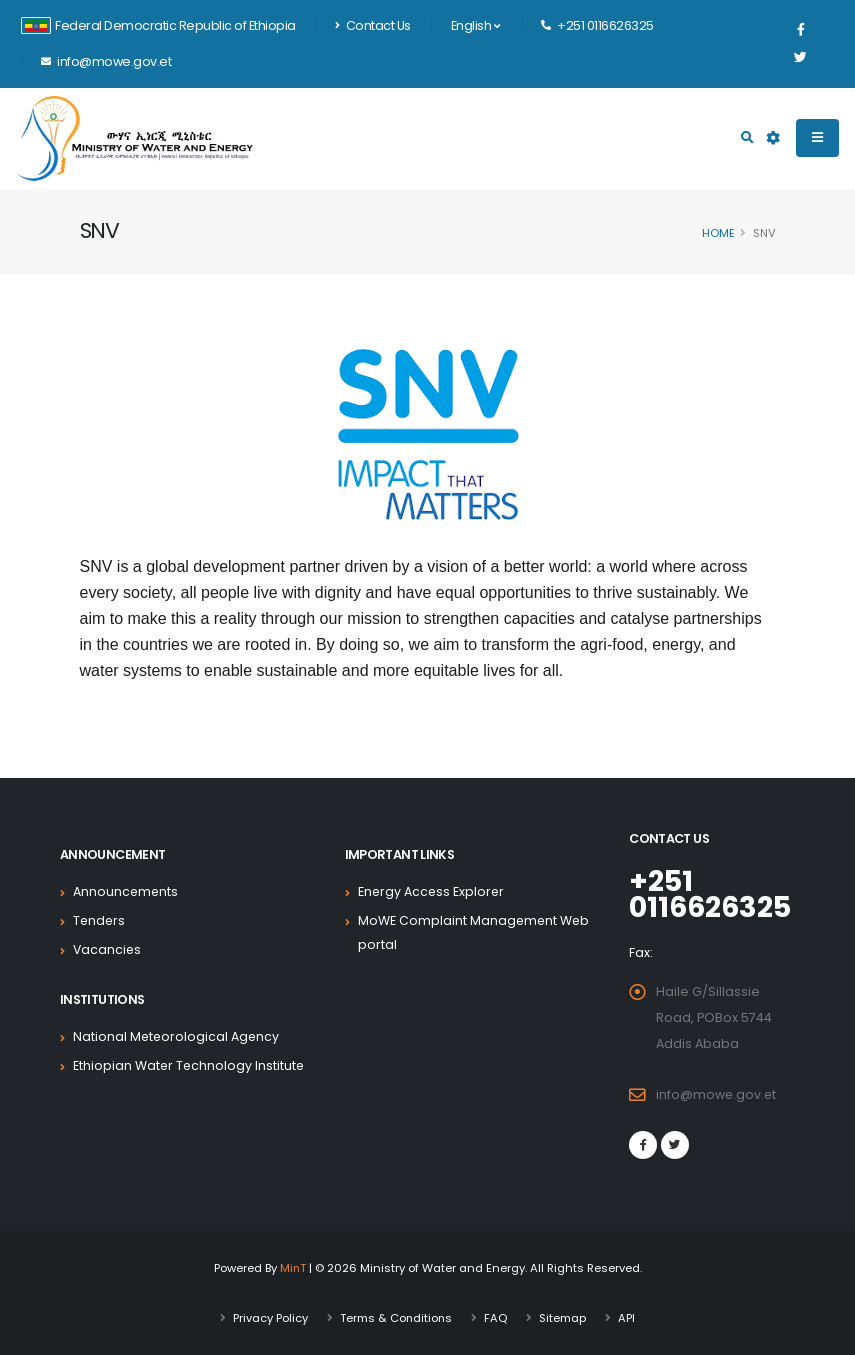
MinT (292, 1268)
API (627, 1318)
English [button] (475, 25)
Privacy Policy (269, 1318)
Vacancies (108, 949)
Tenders (100, 920)
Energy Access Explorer (432, 891)
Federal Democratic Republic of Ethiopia (158, 25)
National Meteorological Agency (177, 1036)
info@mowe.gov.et (717, 1094)
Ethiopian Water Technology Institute (190, 1065)
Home (718, 233)
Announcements (126, 891)
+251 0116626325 (712, 894)
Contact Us (373, 25)
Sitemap (563, 1318)
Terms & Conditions (396, 1318)
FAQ (496, 1318)
